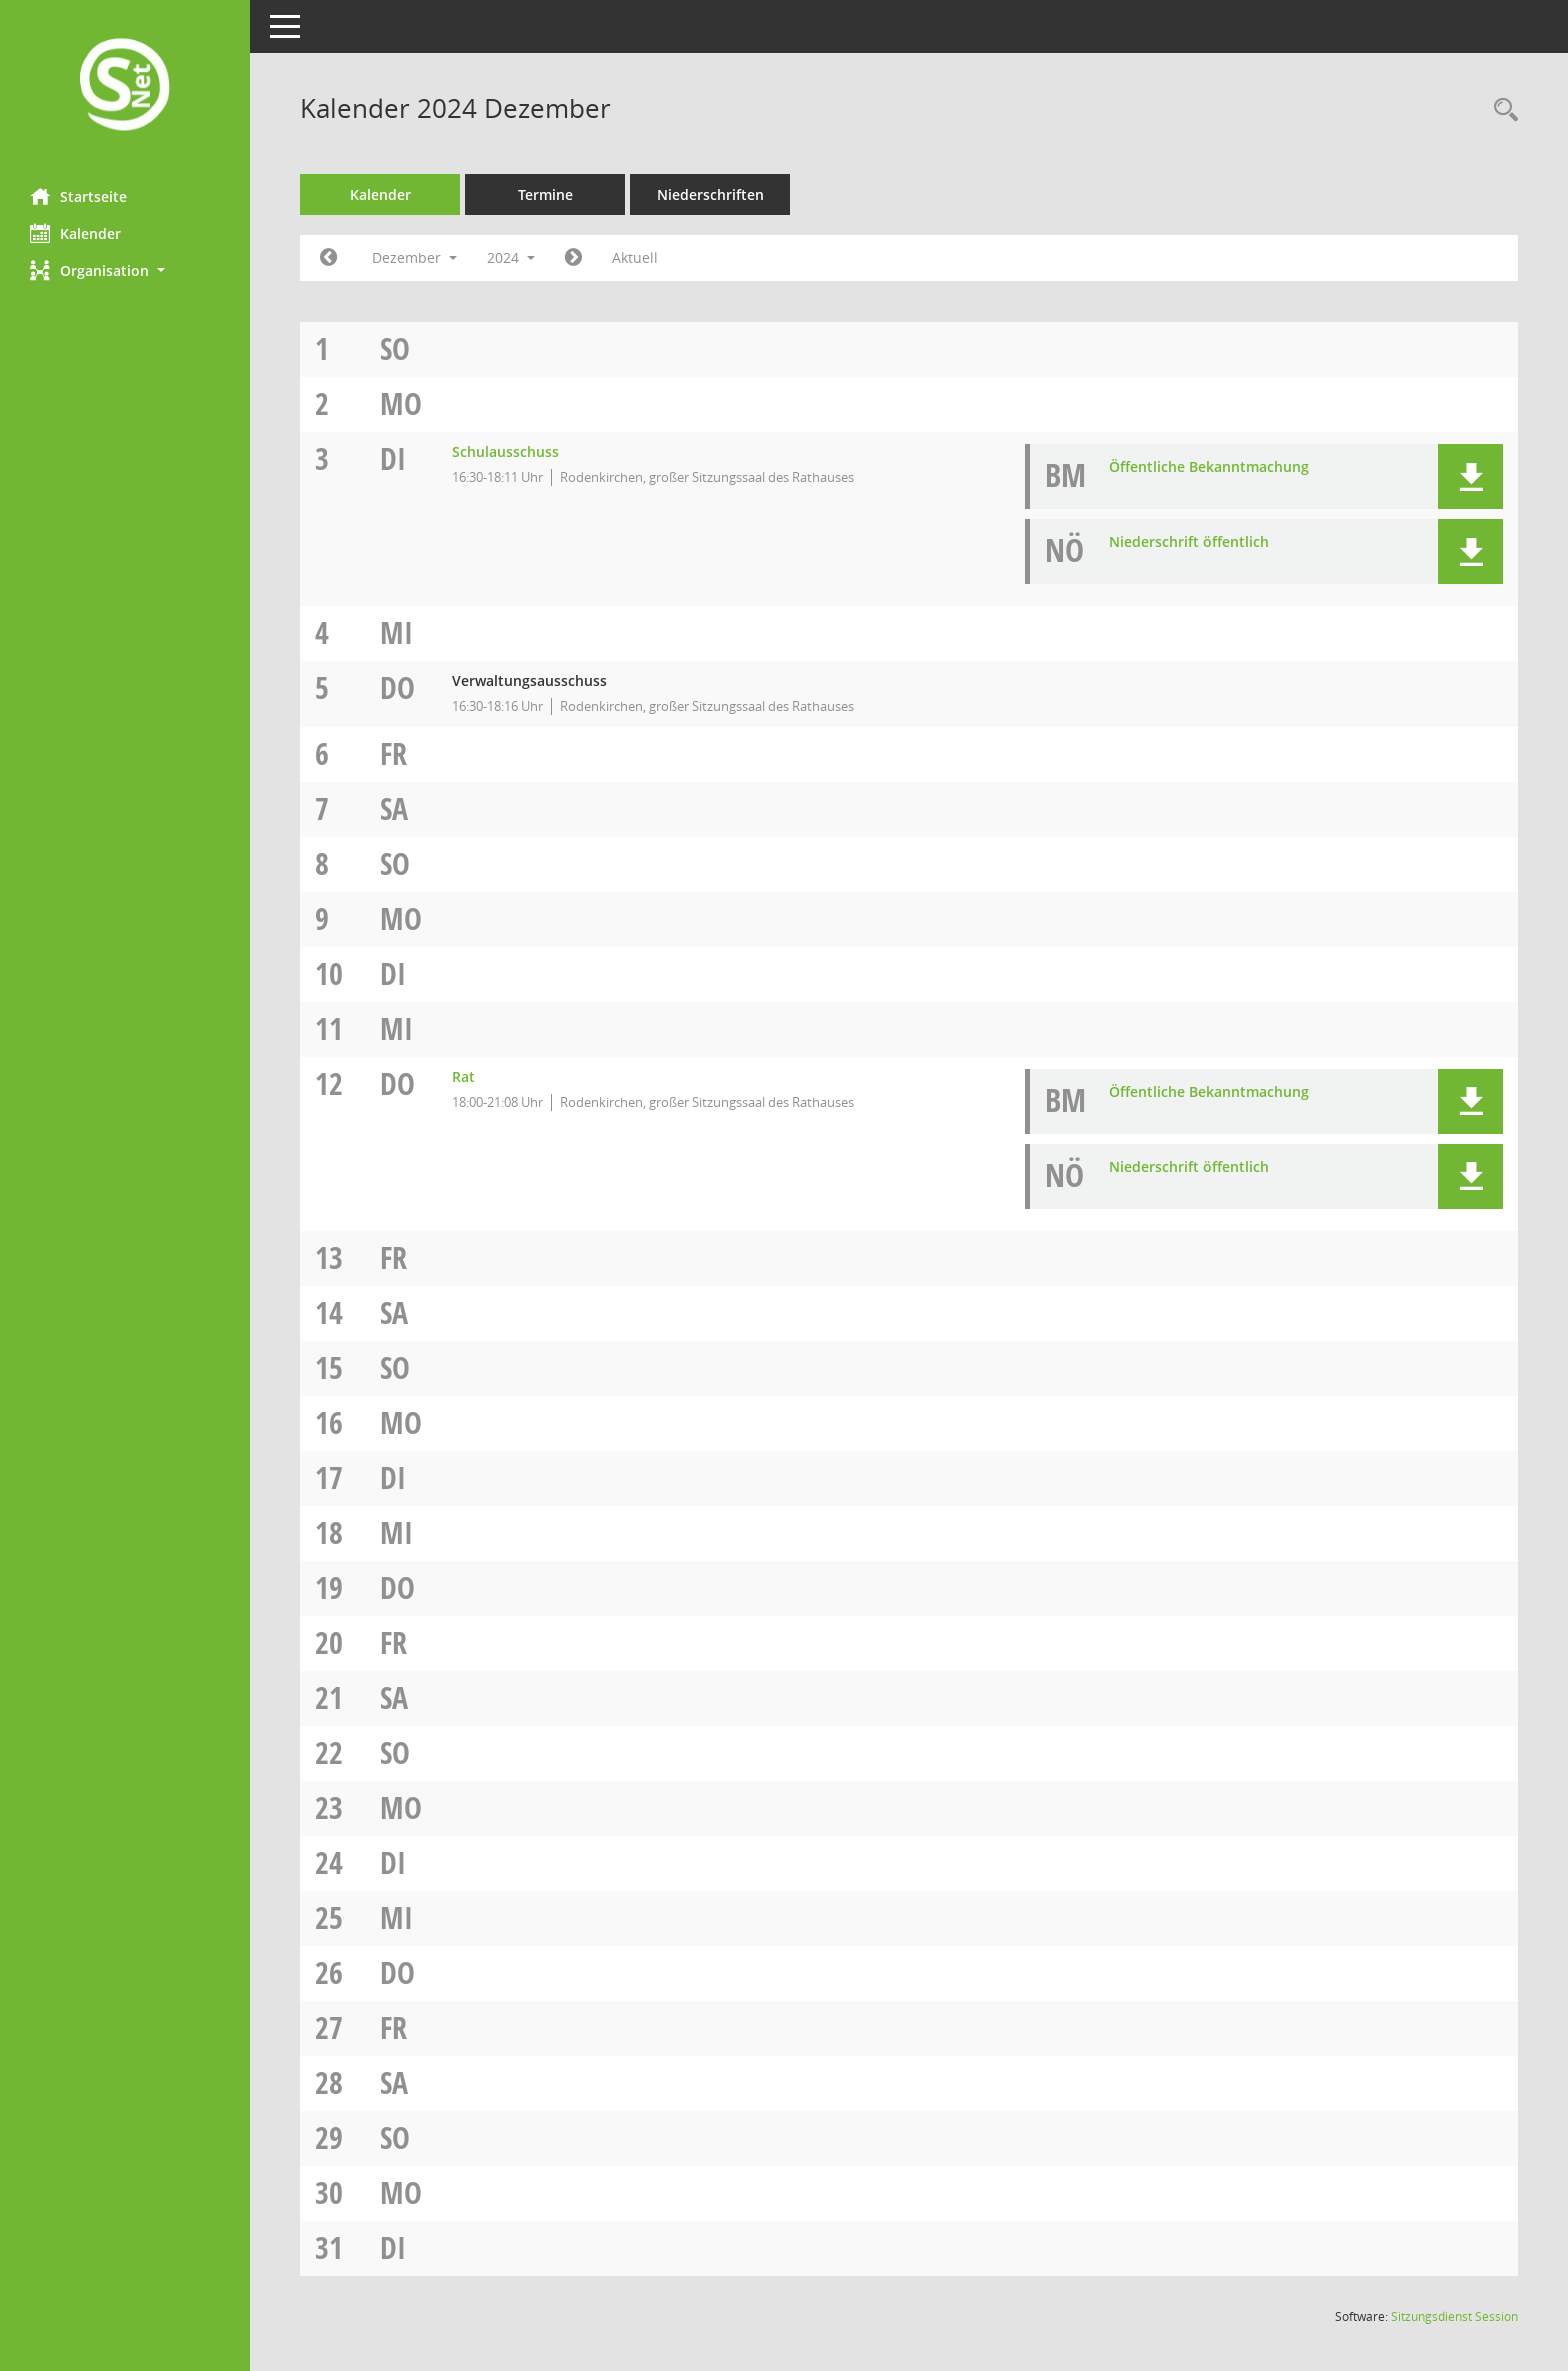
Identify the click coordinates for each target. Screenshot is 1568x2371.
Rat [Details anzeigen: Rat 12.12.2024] (463, 1076)
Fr (393, 753)
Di (393, 458)
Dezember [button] (414, 257)
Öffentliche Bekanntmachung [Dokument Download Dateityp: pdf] (1209, 466)
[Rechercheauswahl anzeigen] (1501, 110)
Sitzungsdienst (1454, 2316)
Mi (396, 632)
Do (397, 687)
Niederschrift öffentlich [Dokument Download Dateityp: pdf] (1189, 541)
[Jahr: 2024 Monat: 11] (328, 258)
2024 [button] (511, 257)
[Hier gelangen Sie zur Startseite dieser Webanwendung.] (125, 86)
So (395, 348)
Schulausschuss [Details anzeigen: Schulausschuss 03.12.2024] (505, 451)
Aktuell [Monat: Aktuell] (635, 257)
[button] (125, 270)
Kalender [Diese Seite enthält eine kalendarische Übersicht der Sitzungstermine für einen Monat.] (75, 233)
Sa (394, 808)
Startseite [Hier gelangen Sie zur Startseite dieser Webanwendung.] (78, 196)
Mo (401, 403)
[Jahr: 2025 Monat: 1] (573, 258)
